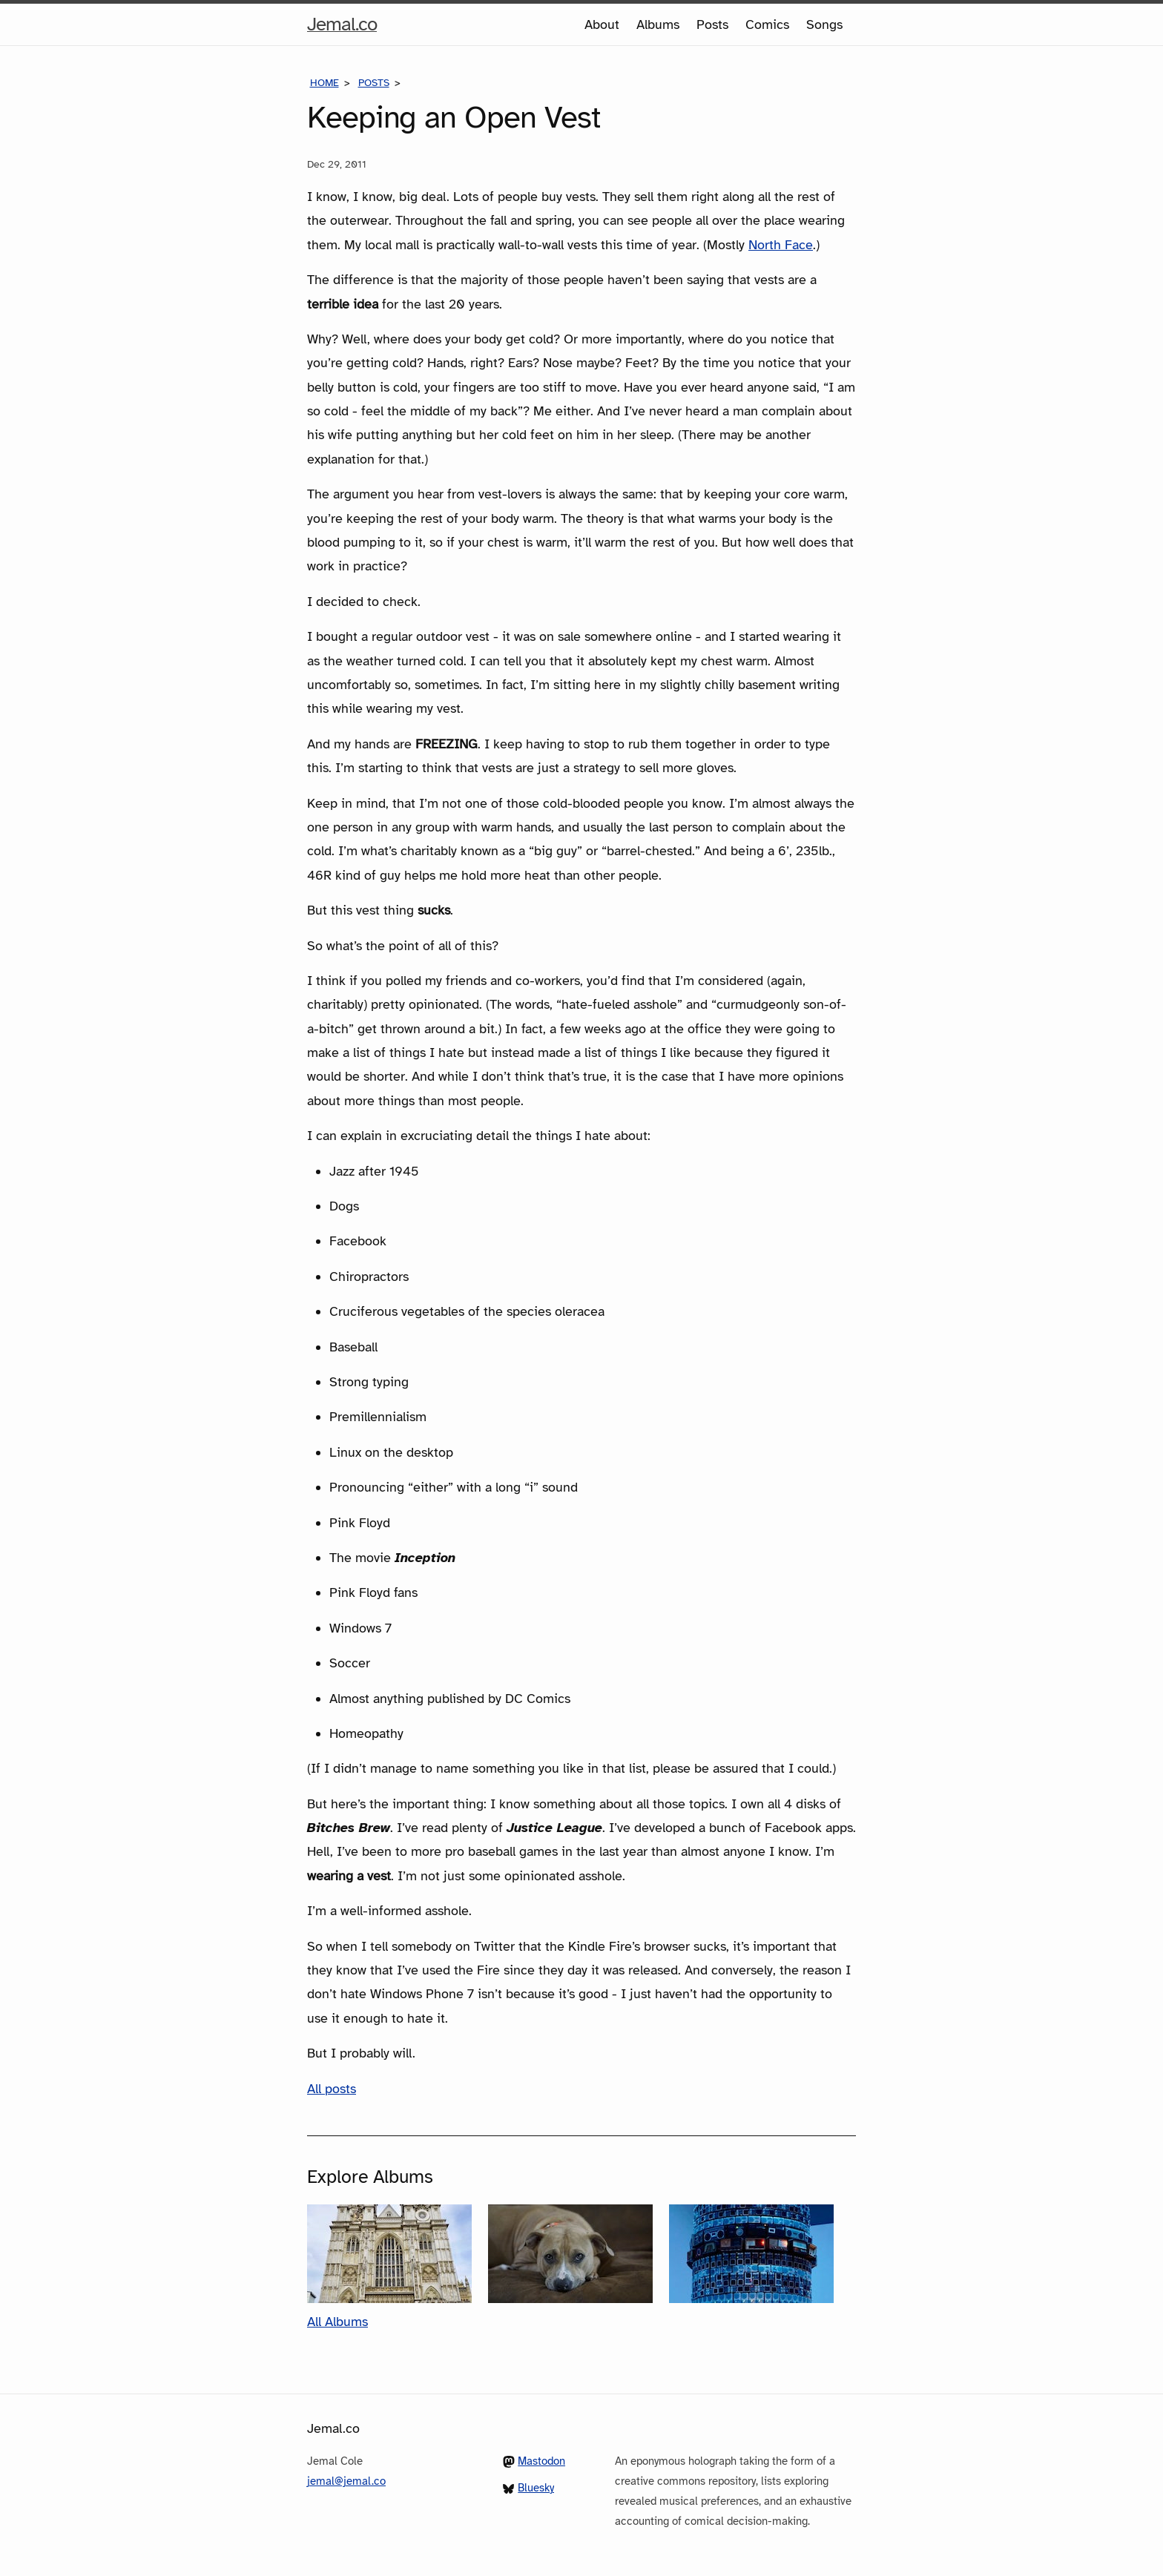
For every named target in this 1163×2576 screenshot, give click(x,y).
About (601, 24)
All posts (331, 2089)
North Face (780, 245)
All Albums (337, 2321)
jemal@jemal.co (346, 2481)
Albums (657, 24)
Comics (767, 24)
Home (324, 82)
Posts (712, 24)
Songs (824, 24)
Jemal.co (342, 24)
